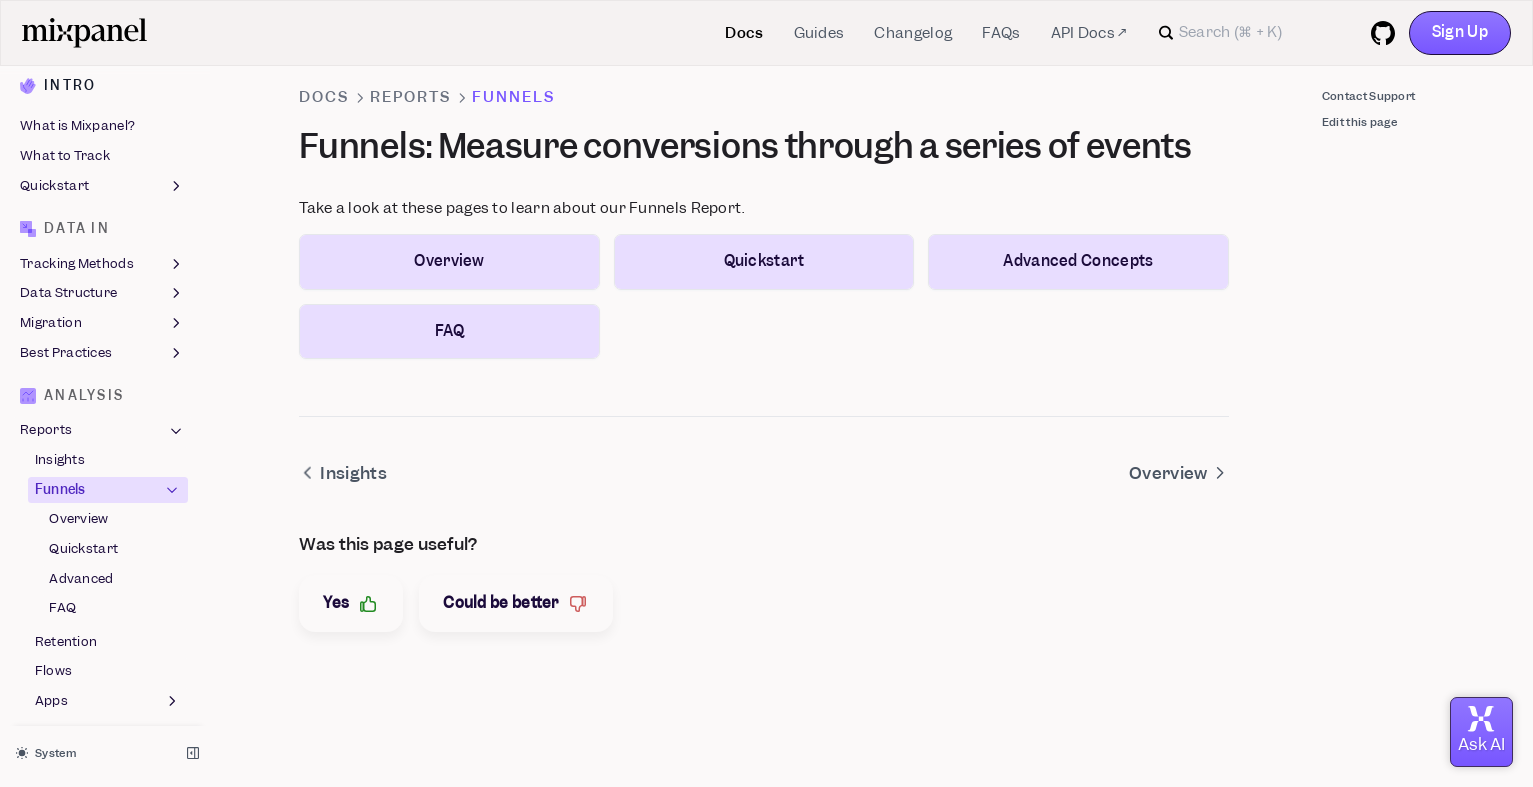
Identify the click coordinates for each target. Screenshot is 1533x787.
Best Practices (102, 160)
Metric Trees (59, 630)
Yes (351, 603)
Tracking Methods (102, 71)
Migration (102, 130)
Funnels (108, 297)
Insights (60, 266)
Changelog (913, 33)
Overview (78, 326)
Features (102, 720)
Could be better (516, 603)
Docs (744, 33)
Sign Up (1460, 32)
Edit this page (1359, 122)
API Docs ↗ (1089, 33)
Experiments (60, 600)
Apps (108, 508)
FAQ (62, 415)
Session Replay (102, 690)
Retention (66, 448)
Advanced (81, 385)
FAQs (1001, 33)
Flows (54, 478)
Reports (102, 238)
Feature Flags (102, 571)
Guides (819, 33)
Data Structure (102, 101)
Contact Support (1369, 96)
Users (102, 660)
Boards (102, 542)
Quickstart (83, 355)
